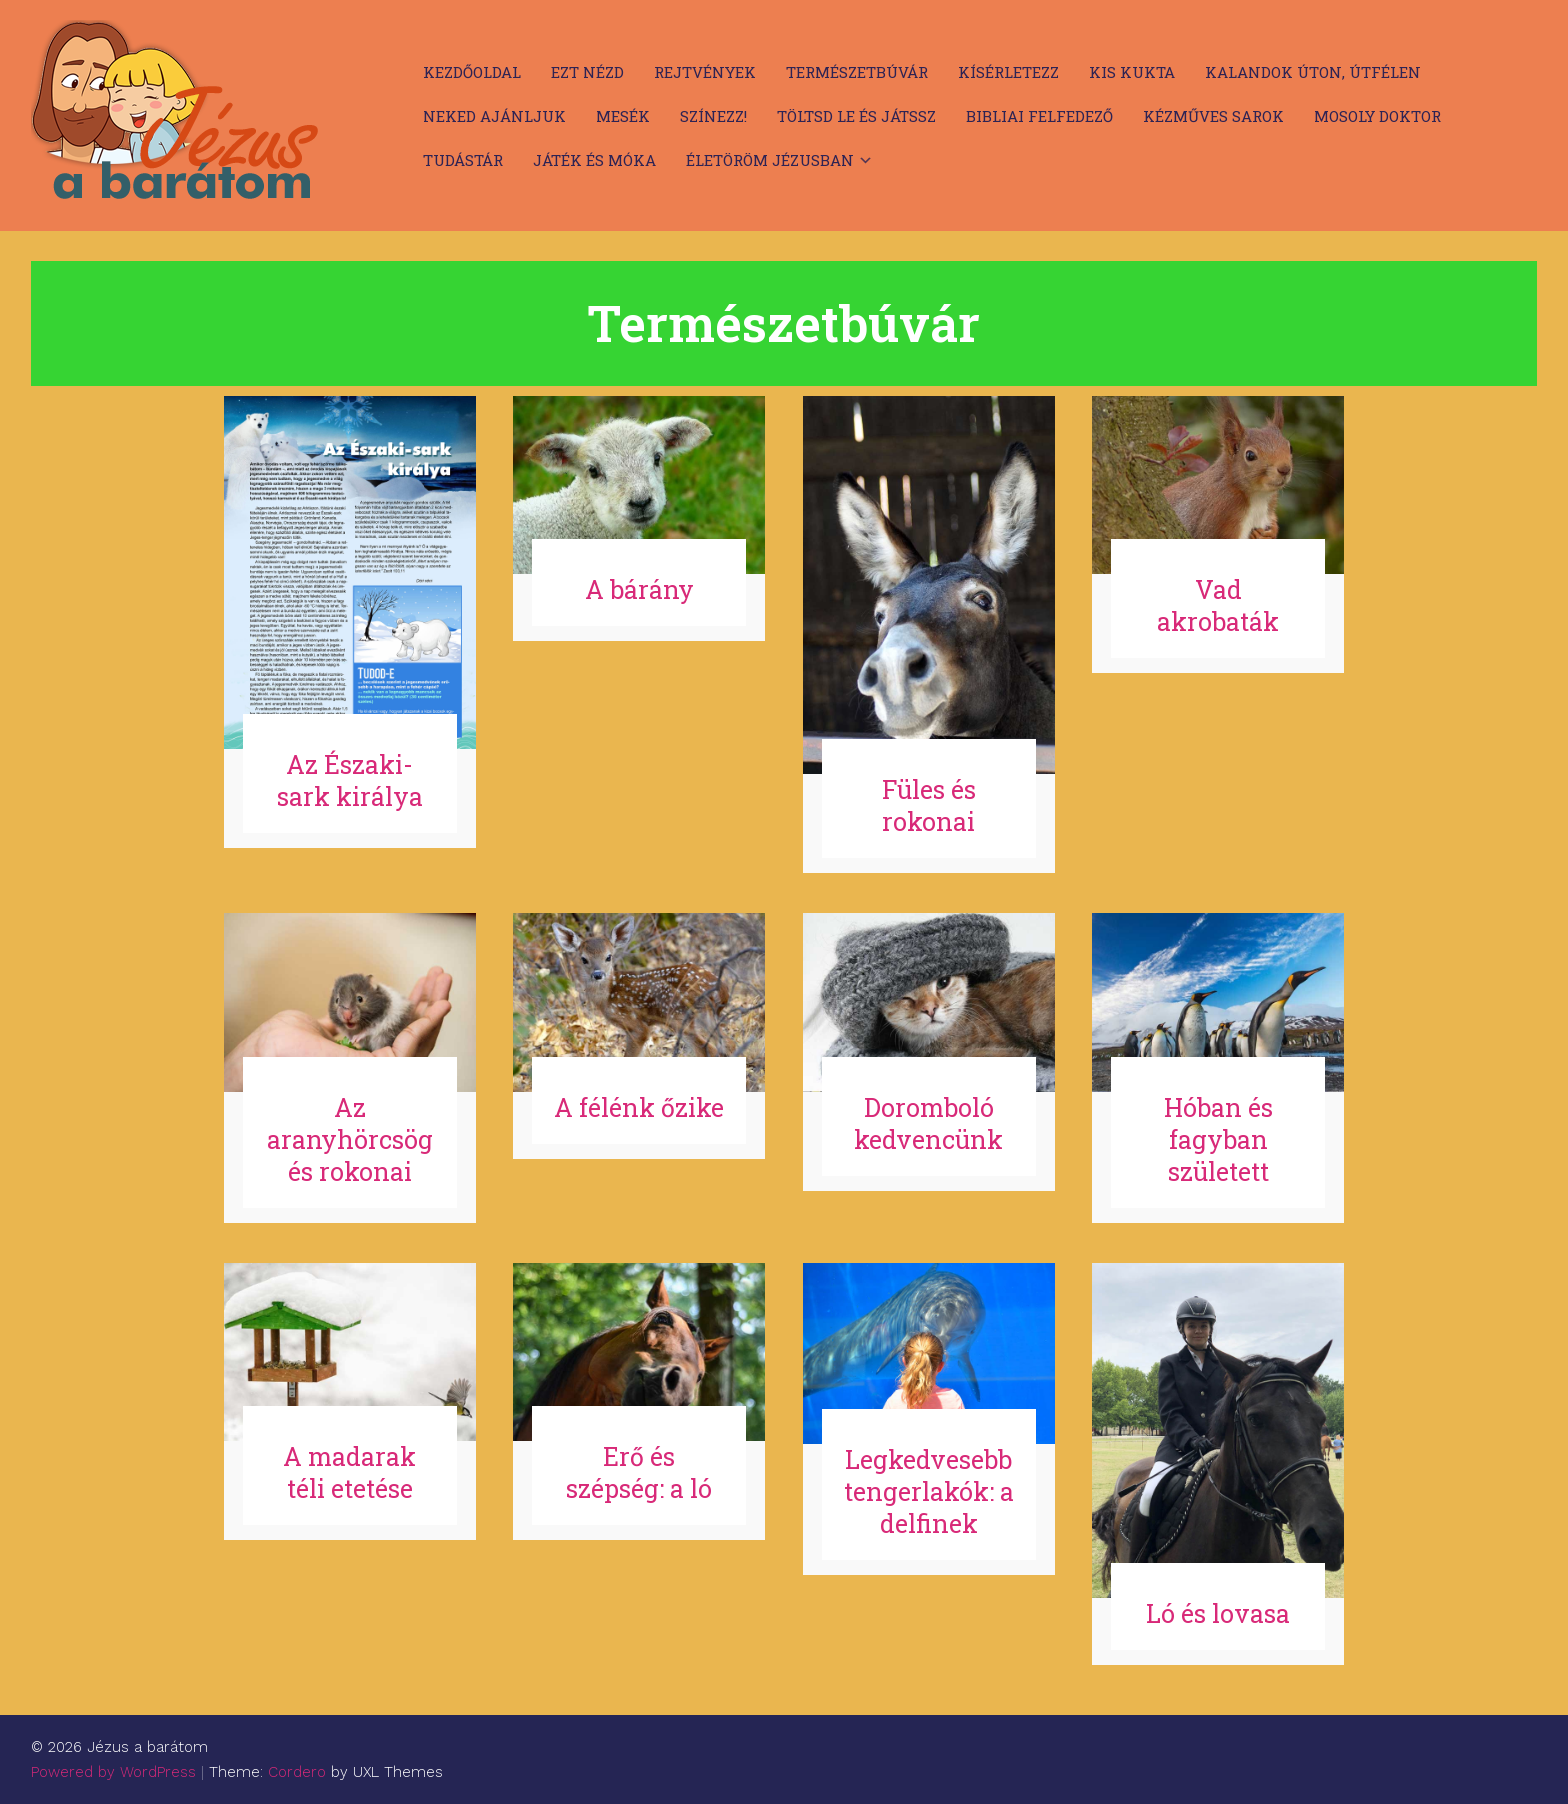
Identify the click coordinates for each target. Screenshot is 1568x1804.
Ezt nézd (587, 72)
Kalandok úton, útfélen (1313, 72)
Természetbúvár (857, 72)
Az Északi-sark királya (350, 780)
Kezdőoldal (472, 72)
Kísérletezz (1008, 72)
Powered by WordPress (113, 1772)
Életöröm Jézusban (770, 160)
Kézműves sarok (1213, 116)
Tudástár (463, 160)
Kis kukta (1132, 72)
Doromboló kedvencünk (928, 1123)
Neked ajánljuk (494, 116)
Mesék (623, 116)
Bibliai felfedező (1039, 116)
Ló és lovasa (1218, 1613)
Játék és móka (594, 160)
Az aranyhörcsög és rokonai (350, 1139)
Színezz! (713, 116)
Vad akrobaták (1218, 605)
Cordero (297, 1772)
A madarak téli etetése (349, 1472)
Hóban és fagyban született (1218, 1139)
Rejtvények (705, 72)
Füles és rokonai (929, 805)
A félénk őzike (639, 1107)
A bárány (639, 589)
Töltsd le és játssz (856, 116)
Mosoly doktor (1377, 116)
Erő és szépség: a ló (639, 1472)
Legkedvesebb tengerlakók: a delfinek (929, 1491)
